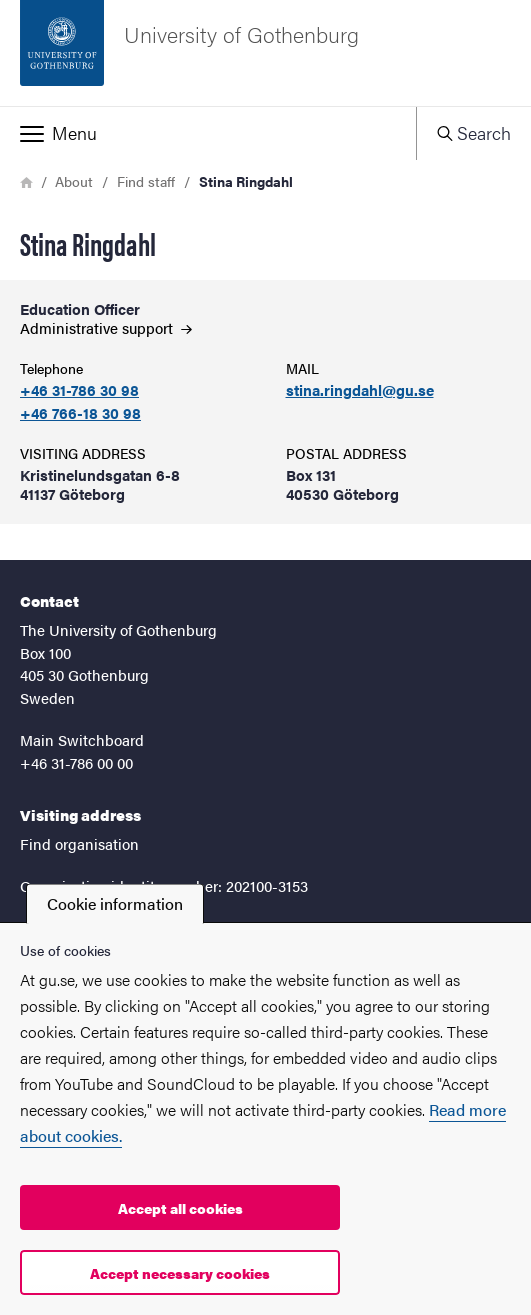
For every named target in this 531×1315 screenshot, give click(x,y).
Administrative (106, 327)
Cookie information (115, 903)
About (74, 181)
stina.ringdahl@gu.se (360, 390)
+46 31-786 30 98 (79, 390)
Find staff (146, 181)
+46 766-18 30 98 (80, 413)
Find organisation (79, 843)
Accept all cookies (180, 1208)
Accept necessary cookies (180, 1273)
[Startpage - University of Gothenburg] (265, 53)
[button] (208, 133)
